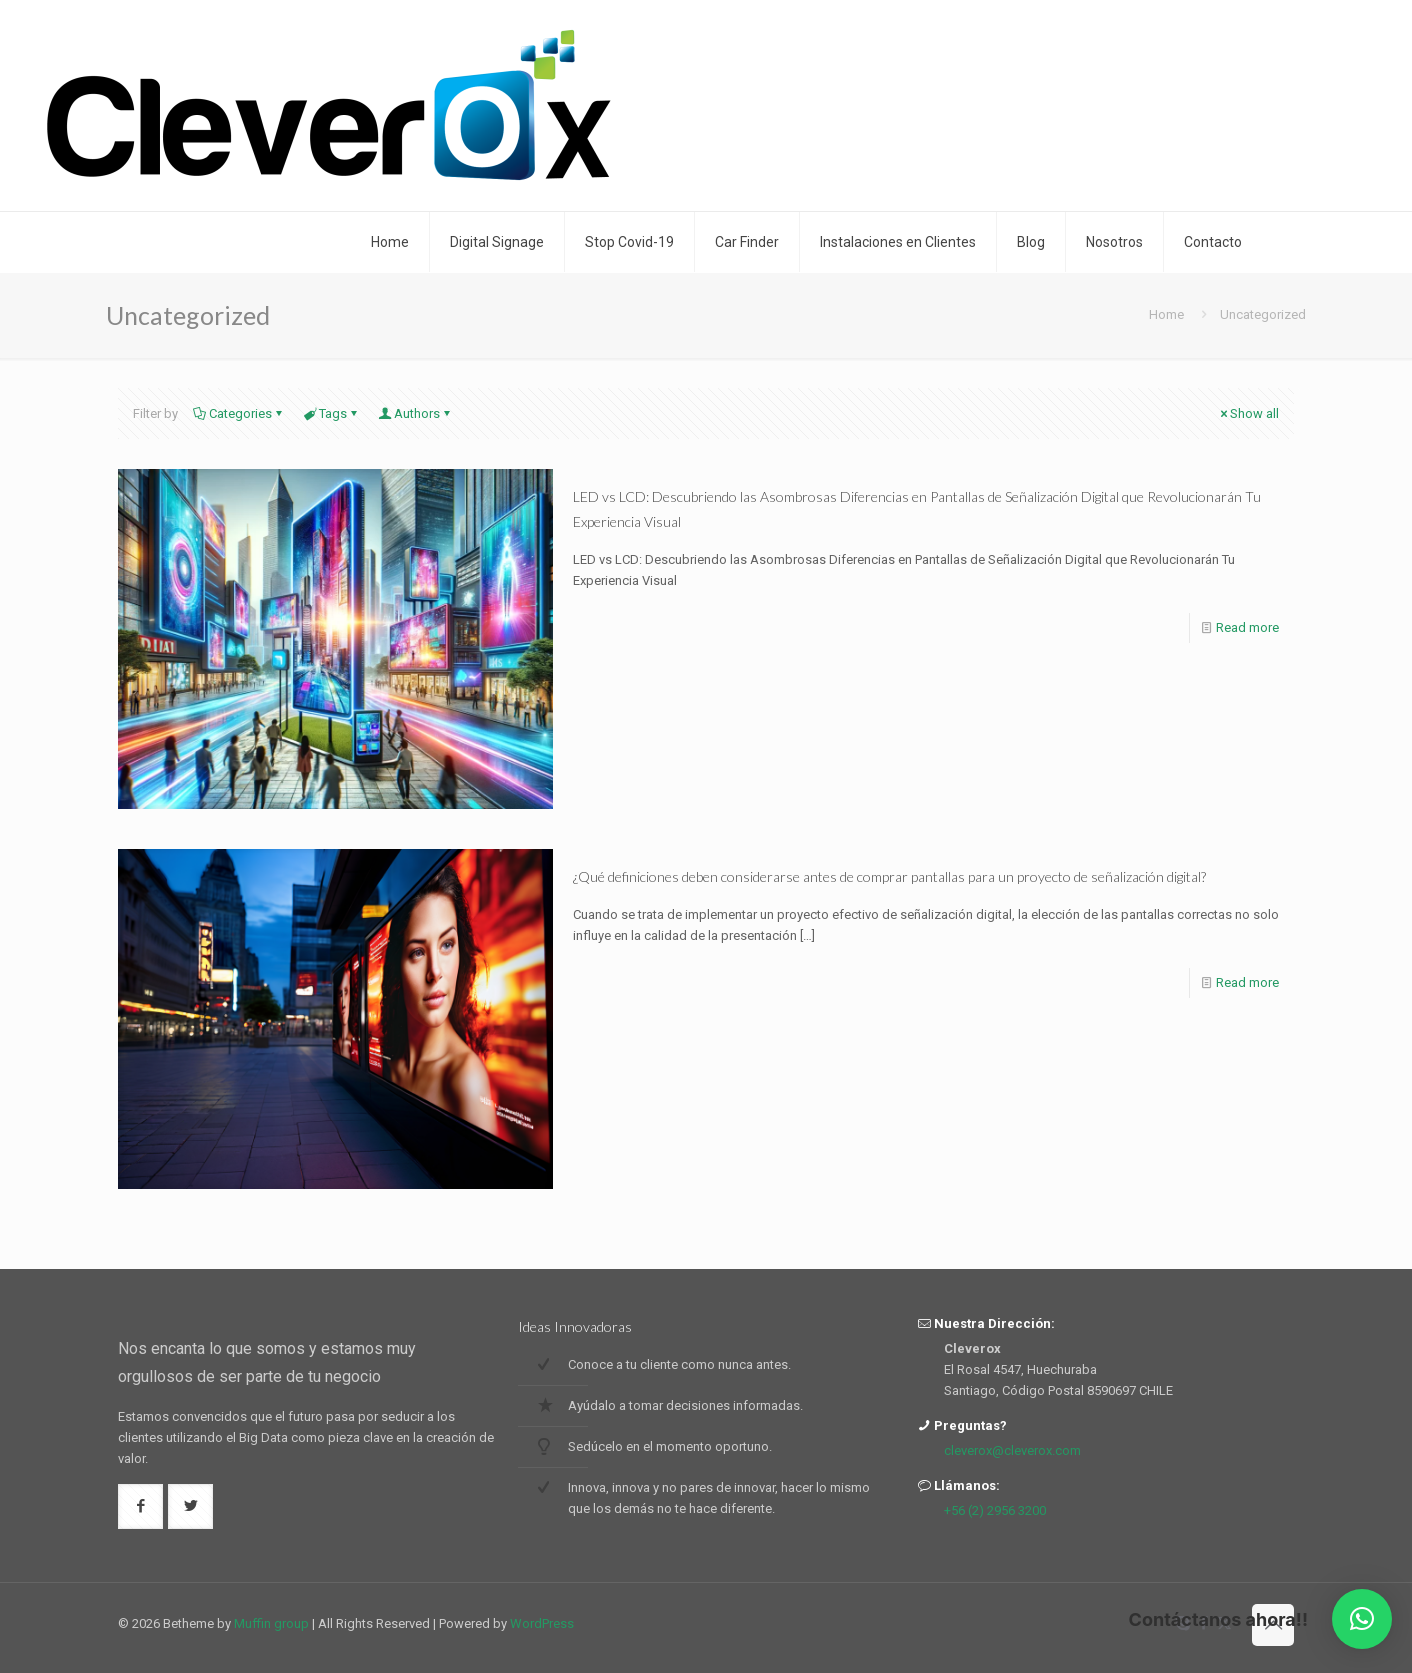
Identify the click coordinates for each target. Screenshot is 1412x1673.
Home (1166, 314)
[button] (1362, 1619)
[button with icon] (140, 1506)
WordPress (542, 1623)
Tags (331, 413)
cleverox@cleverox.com (1012, 1450)
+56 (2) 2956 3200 (995, 1510)
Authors (415, 413)
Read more (1247, 627)
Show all (1248, 413)
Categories (239, 413)
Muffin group (271, 1623)
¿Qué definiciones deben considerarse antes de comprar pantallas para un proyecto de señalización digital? (889, 876)
